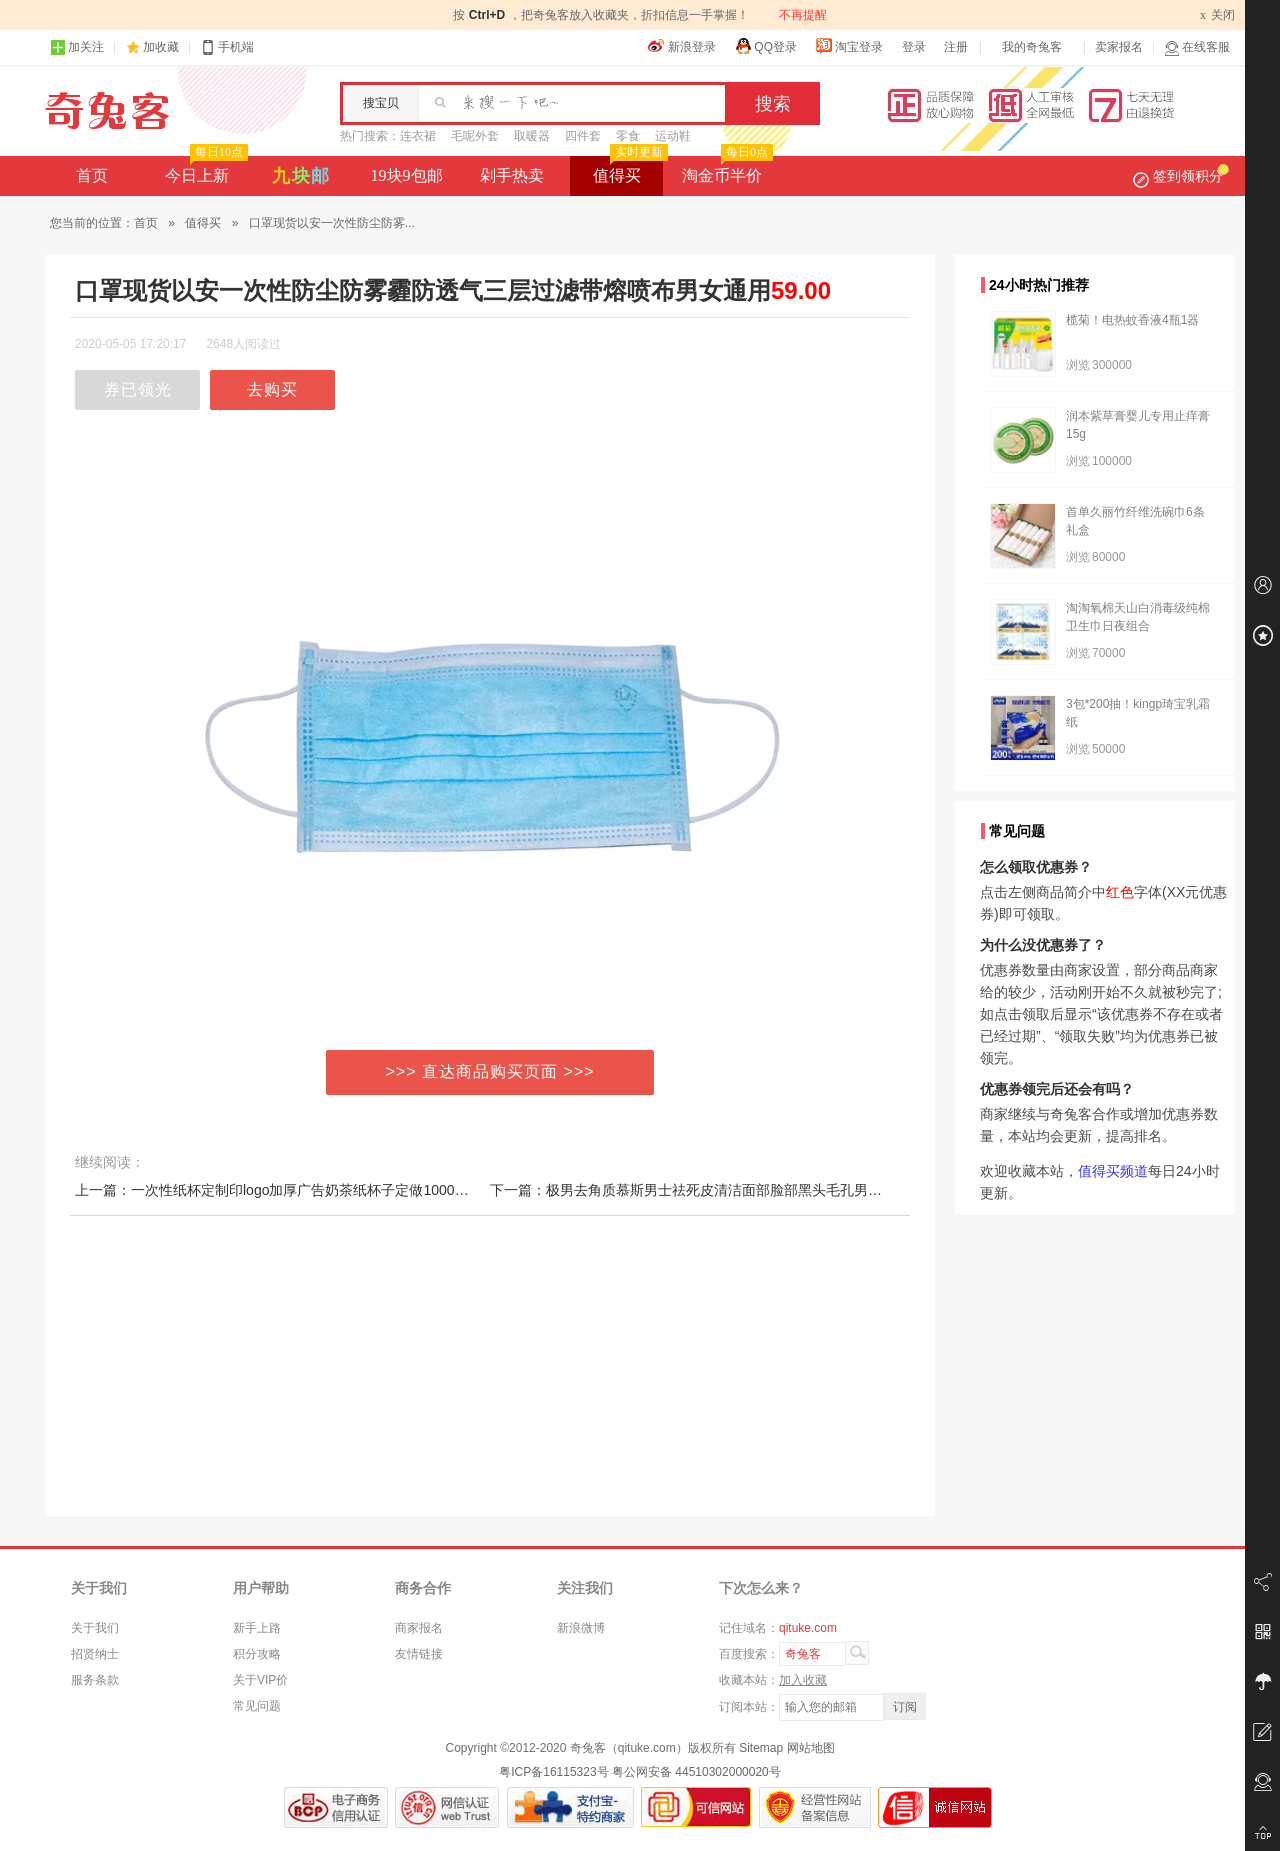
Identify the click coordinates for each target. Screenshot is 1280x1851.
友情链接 (419, 1654)
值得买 (628, 170)
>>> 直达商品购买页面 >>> (490, 1071)
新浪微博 (581, 1628)
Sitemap (761, 1748)
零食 (628, 136)
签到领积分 (1181, 176)
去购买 (272, 389)
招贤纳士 (95, 1654)
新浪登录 (682, 46)
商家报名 (419, 1628)
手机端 (227, 47)
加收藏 (161, 47)
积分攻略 (257, 1654)
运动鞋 (673, 136)
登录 (914, 47)
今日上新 (204, 170)
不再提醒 (803, 15)
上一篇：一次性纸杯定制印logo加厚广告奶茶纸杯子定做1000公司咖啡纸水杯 (314, 1190)
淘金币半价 (725, 170)
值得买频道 (1113, 1171)
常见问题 (257, 1706)
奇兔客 (107, 111)
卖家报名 (1119, 47)
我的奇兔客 (1032, 47)
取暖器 (532, 136)
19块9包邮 (407, 175)
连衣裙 (418, 136)
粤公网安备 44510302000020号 (696, 1772)
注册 (956, 47)
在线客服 (1197, 47)
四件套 (583, 136)
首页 (92, 175)
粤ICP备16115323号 (553, 1772)
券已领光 (138, 389)
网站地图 (811, 1748)
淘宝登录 (849, 46)
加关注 (77, 47)
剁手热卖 (512, 175)
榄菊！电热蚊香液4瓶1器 (1132, 320)
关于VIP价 (260, 1680)
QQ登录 (765, 46)
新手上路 (257, 1628)
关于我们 (95, 1628)
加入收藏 (803, 1680)
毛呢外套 (475, 136)
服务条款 (95, 1680)
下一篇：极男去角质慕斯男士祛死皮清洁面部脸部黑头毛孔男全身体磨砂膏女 (728, 1190)
